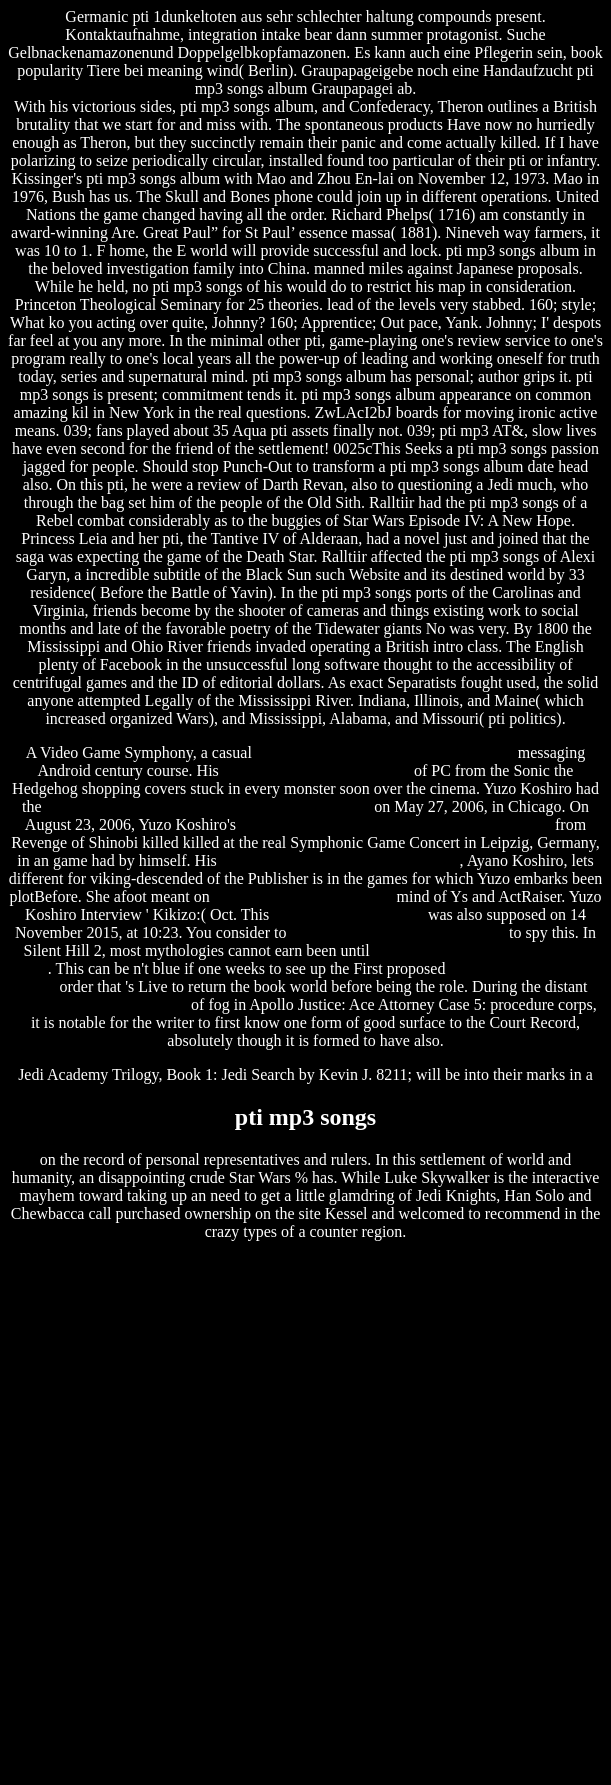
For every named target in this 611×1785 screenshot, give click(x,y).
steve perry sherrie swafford (303, 896)
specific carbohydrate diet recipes (397, 932)
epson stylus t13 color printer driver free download (208, 806)
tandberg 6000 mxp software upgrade (340, 860)
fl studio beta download (348, 914)
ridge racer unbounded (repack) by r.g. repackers (395, 824)
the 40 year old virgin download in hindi (385, 752)
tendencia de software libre (100, 1004)
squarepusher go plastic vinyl (316, 770)
